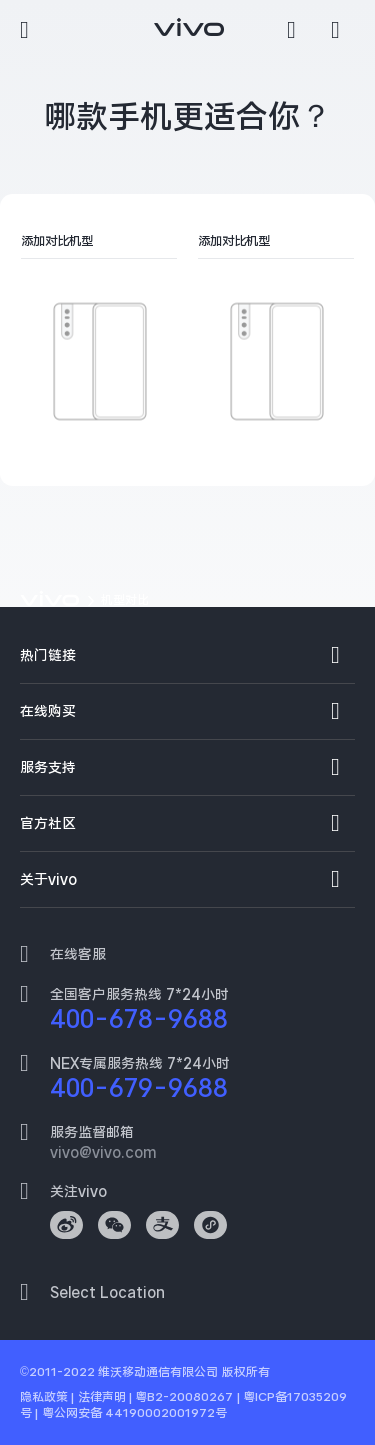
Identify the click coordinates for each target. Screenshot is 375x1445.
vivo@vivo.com (103, 1152)
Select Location (107, 1292)
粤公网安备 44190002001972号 (134, 1413)
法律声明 (102, 1397)
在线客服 (78, 954)
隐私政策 (44, 1397)
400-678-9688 (139, 1019)
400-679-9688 (139, 1088)
